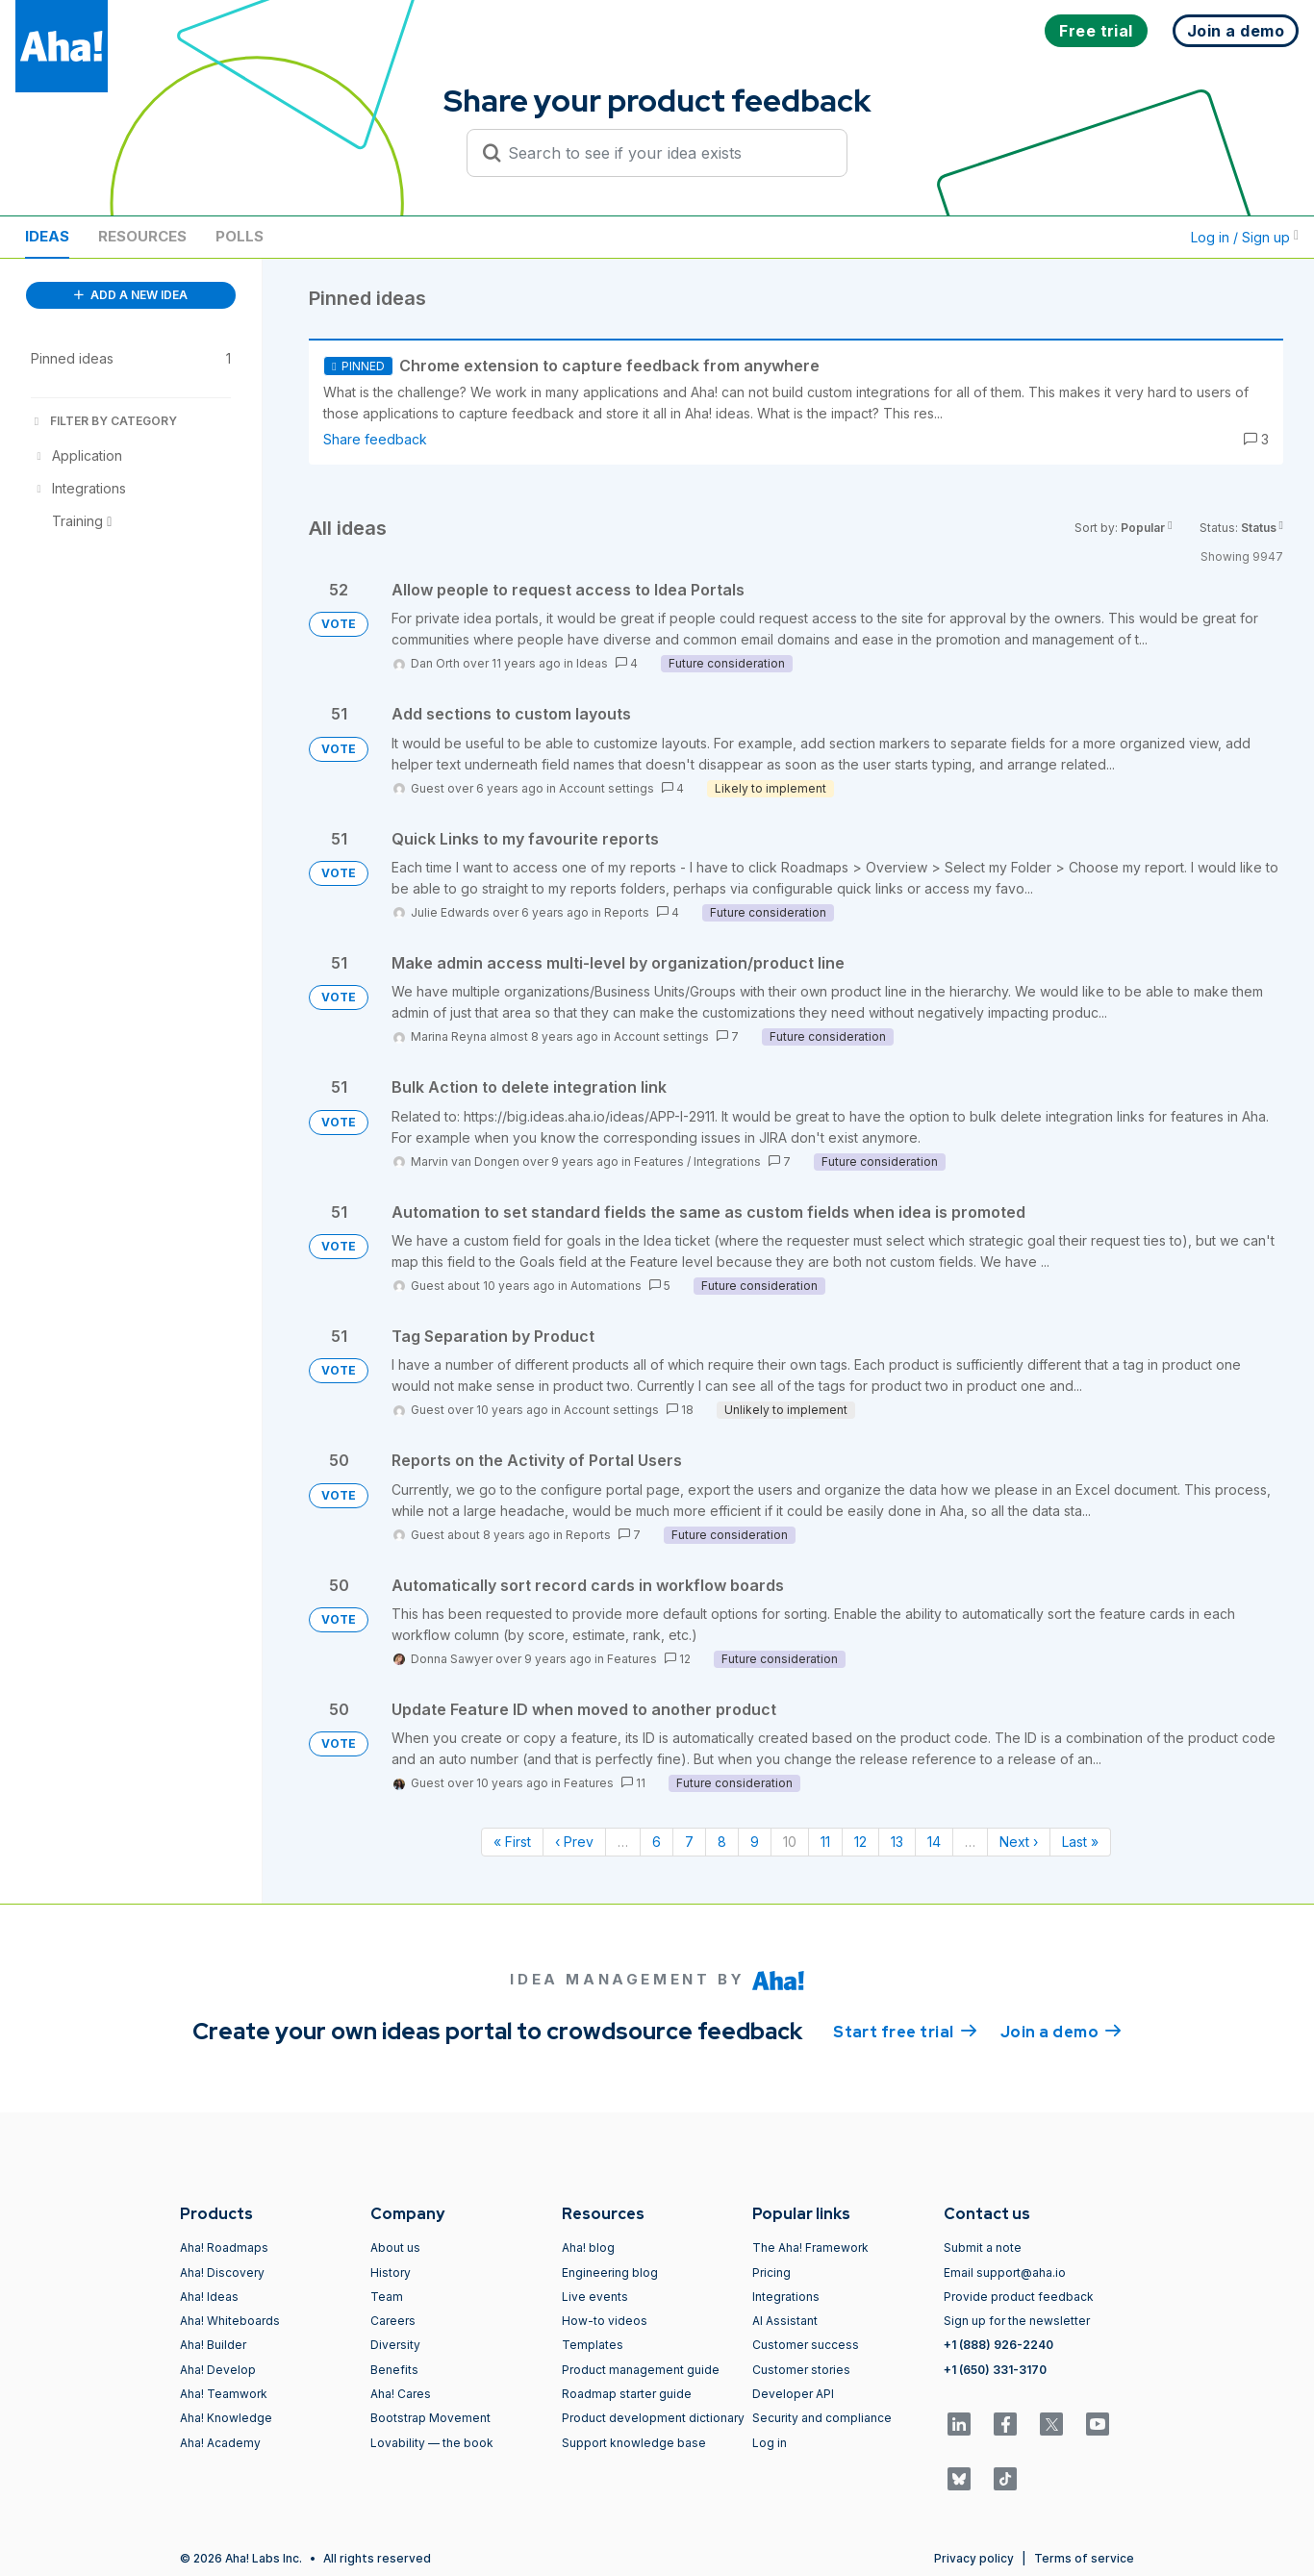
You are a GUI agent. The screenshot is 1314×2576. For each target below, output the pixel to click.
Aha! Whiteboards (230, 2320)
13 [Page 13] (897, 1841)
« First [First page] (512, 1841)
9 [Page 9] (754, 1841)
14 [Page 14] (934, 1841)
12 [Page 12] (860, 1841)
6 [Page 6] (656, 1841)
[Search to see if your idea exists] (665, 152)
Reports (626, 912)
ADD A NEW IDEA (131, 295)
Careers (393, 2320)
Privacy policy (974, 2558)
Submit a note (983, 2247)
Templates (592, 2344)
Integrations (727, 1161)
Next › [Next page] (1018, 1841)
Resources (142, 236)
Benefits (394, 2369)
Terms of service (1084, 2558)
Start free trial (905, 2030)
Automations (606, 1285)
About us (395, 2247)
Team (386, 2296)
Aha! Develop (218, 2369)
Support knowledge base (634, 2443)
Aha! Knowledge (226, 2418)
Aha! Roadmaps (224, 2247)
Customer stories (801, 2369)
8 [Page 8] (722, 1841)
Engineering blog (610, 2272)
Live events (595, 2296)
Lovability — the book (431, 2443)
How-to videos (604, 2320)
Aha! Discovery (222, 2272)
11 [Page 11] (825, 1841)
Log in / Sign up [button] (1245, 237)
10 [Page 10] (789, 1841)
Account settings (606, 788)
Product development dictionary (653, 2418)
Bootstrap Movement (430, 2418)
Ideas (47, 236)
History (390, 2272)
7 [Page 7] (689, 1841)
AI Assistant (785, 2320)
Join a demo (1061, 2030)
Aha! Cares (400, 2394)
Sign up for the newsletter (1017, 2320)
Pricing (771, 2272)
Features (659, 1161)
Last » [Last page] (1080, 1841)
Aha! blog (588, 2247)
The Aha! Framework (810, 2247)
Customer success (805, 2344)
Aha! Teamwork (223, 2394)
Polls (239, 236)
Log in (769, 2443)
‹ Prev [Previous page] (574, 1841)
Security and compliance (822, 2418)
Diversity (395, 2344)
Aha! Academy (220, 2443)
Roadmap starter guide (627, 2394)
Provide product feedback (1019, 2296)
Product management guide (641, 2369)
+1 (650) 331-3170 (995, 2369)
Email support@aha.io (1005, 2272)
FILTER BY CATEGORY (104, 421)
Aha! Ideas (209, 2296)
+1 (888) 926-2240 (998, 2344)
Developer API (793, 2394)
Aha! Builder (213, 2344)
